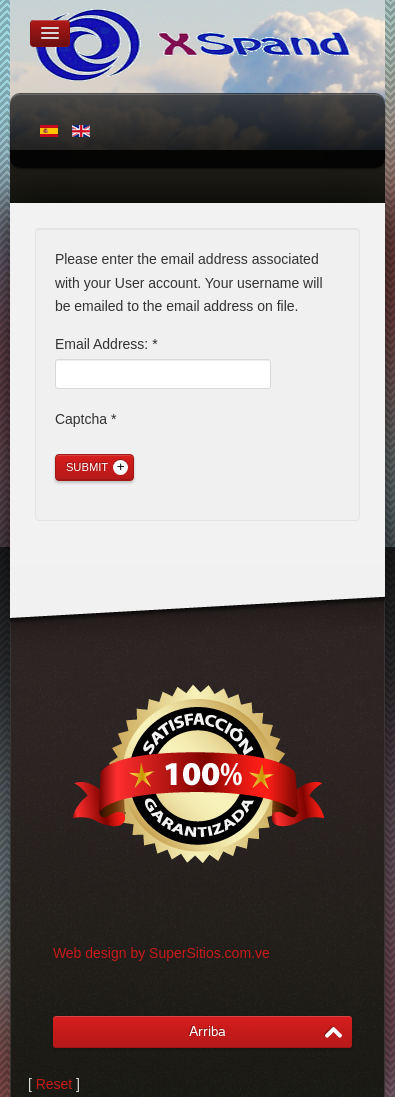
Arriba (207, 1031)
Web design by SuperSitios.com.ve (161, 953)
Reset (54, 1084)
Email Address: (106, 344)
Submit (87, 467)
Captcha (86, 419)
